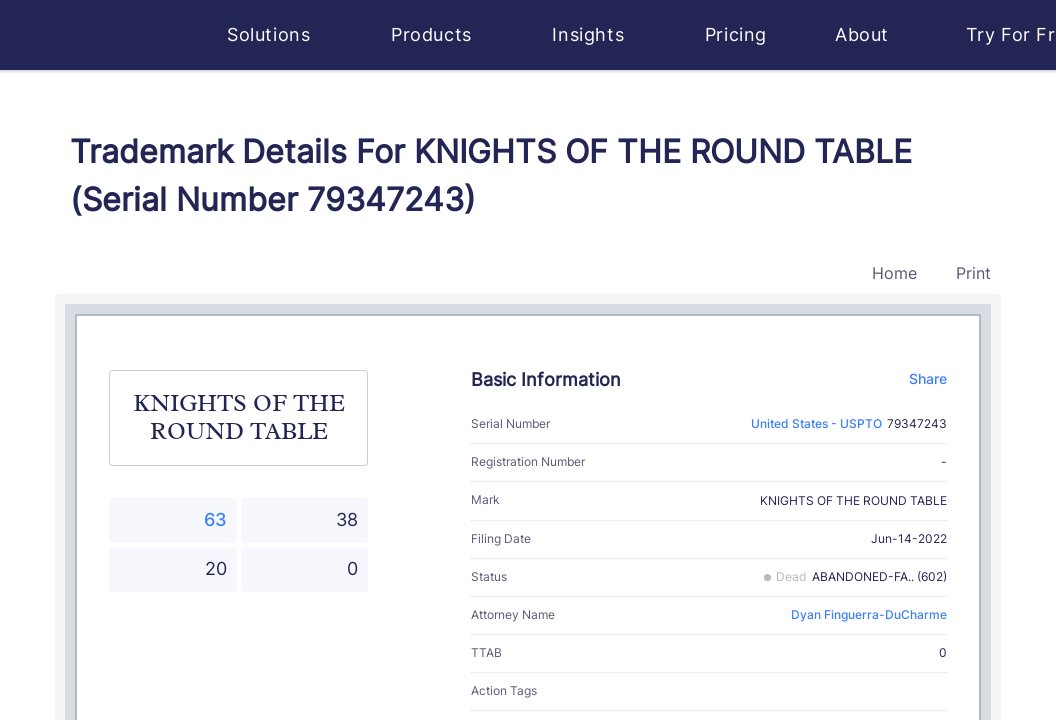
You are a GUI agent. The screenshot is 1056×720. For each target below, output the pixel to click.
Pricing (736, 34)
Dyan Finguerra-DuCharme (869, 614)
